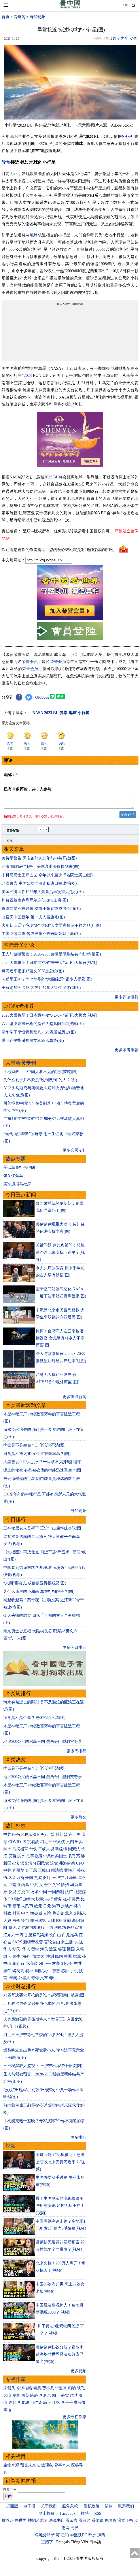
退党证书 (125, 2523)
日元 (47, 1909)
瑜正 (47, 2405)
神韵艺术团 (38, 2523)
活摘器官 (20, 1851)
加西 (101, 2537)
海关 (44, 1952)
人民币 (27, 1909)
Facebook (68, 2516)
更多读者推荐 (126, 1052)
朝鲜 (18, 1902)
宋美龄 (32, 1966)
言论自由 (52, 1944)
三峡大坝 (46, 1851)
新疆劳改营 (33, 1944)
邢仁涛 (36, 2405)
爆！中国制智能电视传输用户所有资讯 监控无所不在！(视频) (60, 2208)
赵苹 (74, 2398)
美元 (76, 1902)
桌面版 (12, 2509)
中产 (25, 1916)
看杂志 (72, 2523)
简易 (37, 2391)
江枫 (56, 2405)
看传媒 (97, 2523)
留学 (35, 1952)
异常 (6, 162)
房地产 (67, 1909)
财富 (16, 1916)
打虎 (21, 1894)
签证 (62, 1952)
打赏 (112, 38)
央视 (79, 1944)
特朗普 (62, 1837)
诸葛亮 (18, 1973)
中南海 (14, 1887)
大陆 (51, 1923)
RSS (97, 2516)
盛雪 (65, 2398)
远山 (7, 2398)
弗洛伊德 (67, 1866)
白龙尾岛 (70, 1937)
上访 (49, 1930)
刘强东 (80, 1916)
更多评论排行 (126, 1000)
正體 (125, 5)
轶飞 (81, 2391)
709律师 (37, 1930)
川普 (51, 1837)
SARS (17, 1944)
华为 (74, 1887)
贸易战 (33, 1844)
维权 (25, 1930)
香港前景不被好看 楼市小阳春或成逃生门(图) (41, 911)
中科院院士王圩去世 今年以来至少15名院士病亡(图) (47, 877)
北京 (69, 1916)
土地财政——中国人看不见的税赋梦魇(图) (40, 1074)
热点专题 (16, 1161)
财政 (7, 1916)
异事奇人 (62, 2468)
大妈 (7, 1923)
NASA (127, 136)
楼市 (78, 1909)
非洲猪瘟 (38, 1923)
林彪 (56, 1966)
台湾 (47, 1916)
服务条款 (70, 2509)
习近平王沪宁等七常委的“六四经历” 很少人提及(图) (47, 982)
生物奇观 (11, 2468)
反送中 (45, 1887)
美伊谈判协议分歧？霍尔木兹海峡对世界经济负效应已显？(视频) (59, 2357)
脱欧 (40, 1902)
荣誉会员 (30, 661)
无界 (74, 2530)
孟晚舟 (70, 1873)
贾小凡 (48, 2391)
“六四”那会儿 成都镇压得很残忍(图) (34, 1586)
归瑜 (72, 2391)
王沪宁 (58, 1880)
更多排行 (78, 2140)
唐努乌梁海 (38, 1937)
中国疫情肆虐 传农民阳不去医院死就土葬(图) (41, 936)
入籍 (80, 1952)
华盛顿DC (78, 2537)
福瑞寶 (110, 2523)
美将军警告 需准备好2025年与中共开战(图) (39, 861)
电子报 (29, 2509)
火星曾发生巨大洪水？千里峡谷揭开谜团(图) (42, 1464)
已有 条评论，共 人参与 (27, 789)
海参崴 (36, 1916)
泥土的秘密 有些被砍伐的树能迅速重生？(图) (43, 1473)
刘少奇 (67, 1966)
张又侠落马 (13, 1178)
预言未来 (28, 2468)
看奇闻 (19, 17)
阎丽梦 (18, 1873)
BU (56, 477)
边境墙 (9, 1880)
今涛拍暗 (24, 2391)
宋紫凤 (9, 2391)
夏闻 (16, 2398)
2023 (28, 375)
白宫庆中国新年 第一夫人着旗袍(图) (33, 919)
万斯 (20, 1880)
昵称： (11, 775)
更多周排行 (76, 1753)
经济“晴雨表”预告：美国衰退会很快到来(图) (40, 869)
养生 (53, 1980)
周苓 (25, 2398)
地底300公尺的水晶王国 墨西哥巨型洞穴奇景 (42, 1744)
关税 (81, 1873)
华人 (7, 1952)
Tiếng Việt (79, 2544)
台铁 (33, 1851)
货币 (16, 1909)
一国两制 (56, 1894)
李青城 (23, 2405)
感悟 (65, 1973)
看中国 (41, 1894)
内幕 (25, 1887)
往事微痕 (34, 1858)
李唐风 (45, 2398)
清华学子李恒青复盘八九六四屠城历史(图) (39, 1035)
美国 (29, 1880)
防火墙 (14, 1930)
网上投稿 (47, 2516)
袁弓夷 (74, 1858)
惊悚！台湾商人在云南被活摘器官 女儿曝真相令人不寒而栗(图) (60, 1340)
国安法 (74, 1851)
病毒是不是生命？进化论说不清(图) (34, 1448)
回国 (71, 1952)
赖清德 (57, 1873)
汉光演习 (28, 1866)
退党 (54, 1866)
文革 (44, 1980)
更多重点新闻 (74, 1399)
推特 (85, 2516)
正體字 (47, 2544)
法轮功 (60, 1930)
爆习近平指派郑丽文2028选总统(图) (33, 973)
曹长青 (80, 2405)
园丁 (56, 2398)
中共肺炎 (11, 1837)
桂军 (68, 1959)
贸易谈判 (42, 1880)
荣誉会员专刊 (21, 1065)
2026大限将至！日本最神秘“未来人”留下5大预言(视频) (49, 965)
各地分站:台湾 (47, 2537)
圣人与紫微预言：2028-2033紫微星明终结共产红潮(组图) (51, 957)
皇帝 (7, 1973)
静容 (12, 2405)
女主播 (67, 1944)
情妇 (65, 1887)
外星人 (24, 1980)
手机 (74, 1973)
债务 (58, 1902)
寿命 (35, 1980)
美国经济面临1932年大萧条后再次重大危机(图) (43, 894)
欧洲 (92, 2537)
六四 (70, 1844)
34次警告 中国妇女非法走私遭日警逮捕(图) (39, 886)
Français (63, 2544)
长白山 (55, 1937)
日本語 (95, 2544)
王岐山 (44, 1873)
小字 (133, 38)
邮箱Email (10, 2492)
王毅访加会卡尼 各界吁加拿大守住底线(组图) (41, 990)
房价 (16, 1923)
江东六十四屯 (15, 1937)
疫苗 (12, 1858)
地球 (34, 235)
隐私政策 (91, 2509)
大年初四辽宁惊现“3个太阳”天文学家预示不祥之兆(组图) (51, 928)
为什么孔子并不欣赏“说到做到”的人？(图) (40, 1082)
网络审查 (75, 1930)
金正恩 (31, 1873)
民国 (59, 1959)
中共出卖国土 (55, 1858)
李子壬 (67, 2405)
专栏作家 (16, 2382)
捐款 (109, 2509)
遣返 (53, 1952)
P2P (59, 1923)
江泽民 (71, 1880)
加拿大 (29, 1902)
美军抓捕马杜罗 (17, 1186)
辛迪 (7, 2412)
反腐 (12, 1894)
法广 (69, 1894)
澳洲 (50, 1959)
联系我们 (126, 2509)
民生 (16, 1959)
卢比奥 (75, 1837)
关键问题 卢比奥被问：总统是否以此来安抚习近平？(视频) (60, 1255)
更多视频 (78, 2373)
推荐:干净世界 (14, 2523)
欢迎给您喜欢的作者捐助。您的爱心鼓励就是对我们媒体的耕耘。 (59, 549)
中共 (7, 1873)
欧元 (38, 1909)
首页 (5, 17)
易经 (29, 1973)
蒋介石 (18, 1966)
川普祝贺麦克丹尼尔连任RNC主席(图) (35, 903)
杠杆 (67, 1902)
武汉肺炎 (36, 1837)
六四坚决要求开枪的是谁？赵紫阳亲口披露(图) (43, 1026)
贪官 (56, 1887)
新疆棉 (61, 1851)
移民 (16, 1952)
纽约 (65, 2537)
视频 (11, 2148)
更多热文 (78, 1820)
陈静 (34, 2398)
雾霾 (67, 1923)
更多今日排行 (74, 1650)
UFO (80, 1866)
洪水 (21, 1858)
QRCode (42, 697)
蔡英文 (58, 1916)
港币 (56, 1909)
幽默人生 (43, 1973)
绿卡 (7, 1959)
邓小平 (45, 1966)
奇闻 (13, 1980)
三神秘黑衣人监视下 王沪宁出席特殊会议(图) (43, 1531)
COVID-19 (17, 1844)
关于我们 (49, 2509)
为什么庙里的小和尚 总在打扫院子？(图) (39, 1594)
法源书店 (57, 2523)
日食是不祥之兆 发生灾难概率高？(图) (37, 1456)
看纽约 (85, 2523)
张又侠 (59, 1844)
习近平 (46, 1844)
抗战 (77, 1959)
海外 (26, 1959)
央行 (49, 1902)
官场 (30, 1894)
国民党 (43, 1866)
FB (10, 1902)
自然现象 (37, 17)
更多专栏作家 (74, 2419)
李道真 (61, 2391)
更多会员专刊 (74, 1153)
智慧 (56, 1973)
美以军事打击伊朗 (19, 1170)
